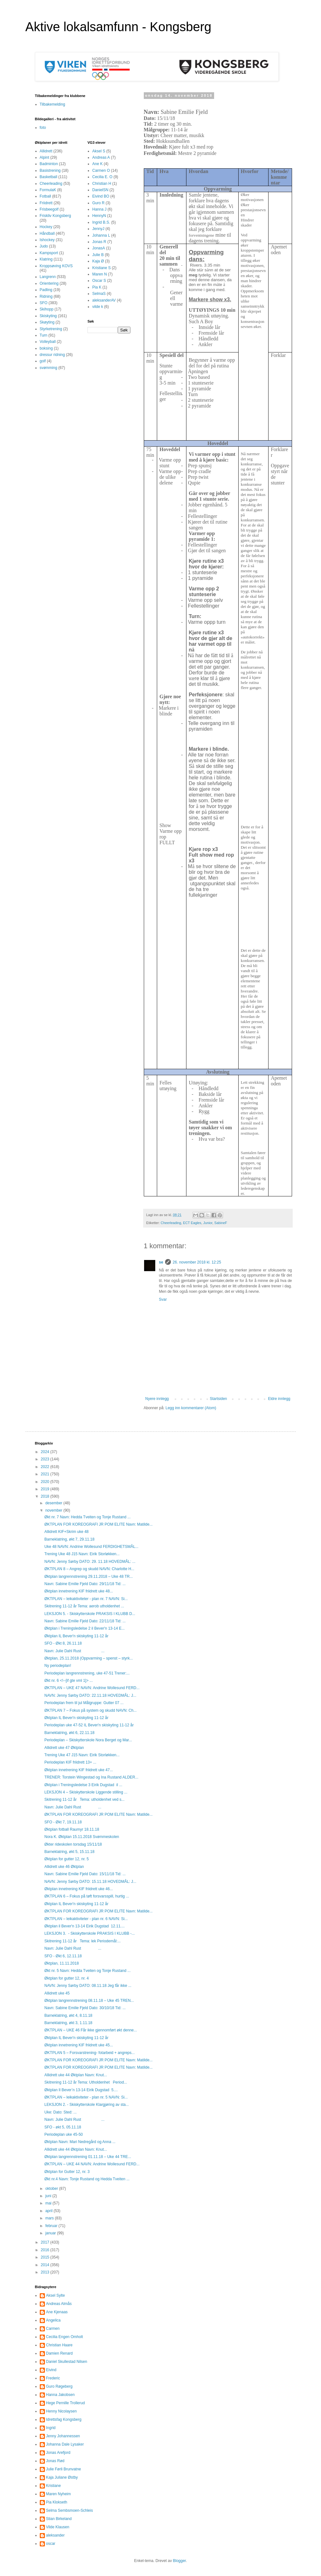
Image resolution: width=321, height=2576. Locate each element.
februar (51, 2226)
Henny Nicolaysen (61, 2411)
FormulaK (48, 190)
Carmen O (101, 170)
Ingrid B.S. (101, 222)
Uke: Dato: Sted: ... (60, 2112)
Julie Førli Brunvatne (63, 2469)
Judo (44, 246)
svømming (48, 368)
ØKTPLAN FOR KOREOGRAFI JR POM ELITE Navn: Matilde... (98, 1524)
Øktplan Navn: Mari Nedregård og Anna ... (79, 2142)
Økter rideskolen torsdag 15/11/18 (73, 1844)
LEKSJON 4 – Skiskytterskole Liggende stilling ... (85, 1792)
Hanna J (99, 209)
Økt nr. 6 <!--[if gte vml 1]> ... (68, 1680)
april (49, 2211)
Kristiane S (101, 268)
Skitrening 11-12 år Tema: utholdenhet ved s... (84, 1799)
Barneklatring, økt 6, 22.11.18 (69, 1732)
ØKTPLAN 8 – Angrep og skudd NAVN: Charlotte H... (89, 1569)
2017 (45, 2242)
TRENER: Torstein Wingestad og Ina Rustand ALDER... (91, 1777)
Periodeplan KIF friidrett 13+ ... (70, 1762)
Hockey (46, 227)
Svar (163, 1299)
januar (51, 2233)
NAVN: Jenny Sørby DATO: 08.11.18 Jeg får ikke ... (87, 1985)
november (54, 1510)
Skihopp (46, 309)
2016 (45, 2250)
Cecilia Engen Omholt (64, 2337)
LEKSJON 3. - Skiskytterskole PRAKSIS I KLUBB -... (89, 1933)
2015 (45, 2257)
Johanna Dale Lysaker (65, 2444)
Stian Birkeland (59, 2519)
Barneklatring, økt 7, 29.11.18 (69, 1539)
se (161, 1262)
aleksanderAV (104, 300)
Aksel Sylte (55, 2295)
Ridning (46, 296)
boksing (46, 348)
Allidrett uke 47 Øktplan (64, 1747)
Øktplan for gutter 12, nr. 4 (66, 1978)
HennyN (99, 215)
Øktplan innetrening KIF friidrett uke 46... (78, 1889)
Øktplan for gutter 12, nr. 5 (66, 1859)
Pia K (96, 287)
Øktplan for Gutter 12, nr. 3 (66, 2171)
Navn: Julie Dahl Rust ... (74, 1651)
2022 (45, 1467)
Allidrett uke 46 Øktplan (64, 1866)
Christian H (101, 183)
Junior (208, 1223)
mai (48, 2203)
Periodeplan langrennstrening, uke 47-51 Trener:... (86, 1673)
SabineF (220, 1223)
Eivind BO (100, 196)
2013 (45, 2272)
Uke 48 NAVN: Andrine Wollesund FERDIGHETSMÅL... (91, 1546)
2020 (45, 1481)
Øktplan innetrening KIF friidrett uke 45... (78, 2045)
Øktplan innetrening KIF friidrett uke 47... (78, 1770)
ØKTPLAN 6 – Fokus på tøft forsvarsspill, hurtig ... (86, 1896)
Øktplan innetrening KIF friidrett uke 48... (78, 1591)
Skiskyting (48, 316)
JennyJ (98, 228)
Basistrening (50, 170)
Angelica (53, 2320)
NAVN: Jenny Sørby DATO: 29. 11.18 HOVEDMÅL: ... (89, 1561)
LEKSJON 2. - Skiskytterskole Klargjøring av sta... (86, 2104)
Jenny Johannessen (63, 2436)
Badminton (49, 164)
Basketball (48, 177)
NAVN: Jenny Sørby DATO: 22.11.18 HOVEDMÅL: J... (90, 1695)
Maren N (99, 274)
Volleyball (48, 341)
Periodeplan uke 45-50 (63, 2134)
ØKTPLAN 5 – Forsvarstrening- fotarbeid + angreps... (89, 2052)
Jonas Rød (55, 2461)
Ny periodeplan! (57, 1665)
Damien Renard (59, 2353)
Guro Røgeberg (59, 2386)
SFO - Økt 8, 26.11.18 (62, 1643)
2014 (45, 2265)
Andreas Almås (59, 2303)
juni (48, 2196)
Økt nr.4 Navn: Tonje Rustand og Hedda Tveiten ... (86, 2179)
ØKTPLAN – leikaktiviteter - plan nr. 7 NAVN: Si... (86, 1599)
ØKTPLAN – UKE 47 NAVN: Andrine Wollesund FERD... (91, 1688)
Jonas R (99, 242)
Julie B (98, 255)
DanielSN (100, 190)
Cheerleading (171, 1223)
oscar (50, 2543)
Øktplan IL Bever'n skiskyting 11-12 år (76, 1636)
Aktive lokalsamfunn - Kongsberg (118, 27)
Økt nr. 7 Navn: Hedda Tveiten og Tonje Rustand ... (87, 1517)
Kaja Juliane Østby (62, 2477)
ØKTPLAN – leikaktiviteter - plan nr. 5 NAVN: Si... (86, 2097)
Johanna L (101, 235)
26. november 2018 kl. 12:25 (197, 1262)
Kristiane (53, 2485)
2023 (45, 1459)
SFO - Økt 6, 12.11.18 (62, 1956)
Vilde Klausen (57, 2527)
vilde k (97, 306)
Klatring (46, 259)
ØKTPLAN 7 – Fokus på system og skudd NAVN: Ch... (90, 1710)
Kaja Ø (98, 261)
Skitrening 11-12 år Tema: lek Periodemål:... (82, 1941)
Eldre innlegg (279, 1398)
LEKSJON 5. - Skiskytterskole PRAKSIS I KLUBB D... (89, 1614)
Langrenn (48, 277)
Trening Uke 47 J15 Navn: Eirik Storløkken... (81, 1755)
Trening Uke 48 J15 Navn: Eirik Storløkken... (81, 1554)
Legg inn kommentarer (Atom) (190, 1408)
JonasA (98, 248)
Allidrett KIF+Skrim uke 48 (66, 1531)
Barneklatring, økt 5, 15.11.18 (69, 1851)
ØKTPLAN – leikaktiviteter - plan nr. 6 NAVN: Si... (86, 1919)
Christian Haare (59, 2345)
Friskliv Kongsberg (55, 215)
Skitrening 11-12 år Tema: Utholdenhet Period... (85, 2082)
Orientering (49, 283)
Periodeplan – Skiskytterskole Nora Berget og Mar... (88, 1740)
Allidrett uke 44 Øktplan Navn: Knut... (75, 2075)
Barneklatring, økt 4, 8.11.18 (68, 2015)
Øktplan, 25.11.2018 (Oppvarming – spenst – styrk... (88, 1658)
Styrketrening (51, 329)
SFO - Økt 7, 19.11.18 (62, 1822)
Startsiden (218, 1398)
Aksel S (98, 151)
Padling (46, 290)
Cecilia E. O (102, 177)
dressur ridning (52, 354)
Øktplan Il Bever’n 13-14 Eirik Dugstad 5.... (81, 2090)
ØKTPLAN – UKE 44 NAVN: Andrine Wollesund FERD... (91, 2164)
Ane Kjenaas (57, 2312)
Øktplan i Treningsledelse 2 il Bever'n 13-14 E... (84, 1628)
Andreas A (101, 157)
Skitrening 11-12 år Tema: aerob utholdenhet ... (84, 1606)
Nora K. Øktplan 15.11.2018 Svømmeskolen (81, 1837)
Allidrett (46, 151)
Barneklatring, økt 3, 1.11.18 (68, 2023)
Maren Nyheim (58, 2494)
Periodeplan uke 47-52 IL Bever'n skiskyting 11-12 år (89, 1725)
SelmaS (99, 293)
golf (43, 361)
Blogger (179, 2561)
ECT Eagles (192, 1223)
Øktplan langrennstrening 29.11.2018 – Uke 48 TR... (88, 1576)
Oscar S (99, 280)
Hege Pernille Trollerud (65, 2403)
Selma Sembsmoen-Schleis (69, 2510)
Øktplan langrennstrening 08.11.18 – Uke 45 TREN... (89, 2000)
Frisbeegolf (49, 209)
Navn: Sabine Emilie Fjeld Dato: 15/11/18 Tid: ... (84, 1874)
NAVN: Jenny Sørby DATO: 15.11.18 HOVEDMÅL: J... (90, 1881)
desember (54, 1503)
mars (50, 2218)
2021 (45, 1474)
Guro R (98, 203)
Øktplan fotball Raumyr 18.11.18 (71, 1829)
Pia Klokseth (56, 2502)
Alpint (44, 157)
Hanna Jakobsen (60, 2394)
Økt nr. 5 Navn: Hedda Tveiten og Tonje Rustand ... (87, 1970)
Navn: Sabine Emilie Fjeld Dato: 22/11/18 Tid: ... (84, 1621)
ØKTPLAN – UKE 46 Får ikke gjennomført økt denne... (90, 2030)
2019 (45, 1489)
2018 (45, 1496)
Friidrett (46, 203)
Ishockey (47, 240)
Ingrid (51, 2428)
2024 (45, 1452)
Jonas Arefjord (58, 2452)
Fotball (45, 196)
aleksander (55, 2535)
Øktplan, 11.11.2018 (61, 1963)
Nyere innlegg (157, 1398)
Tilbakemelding (52, 104)
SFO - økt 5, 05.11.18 (62, 2127)
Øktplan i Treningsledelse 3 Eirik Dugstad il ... (83, 1785)
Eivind (51, 2370)
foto (43, 127)
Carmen (53, 2328)
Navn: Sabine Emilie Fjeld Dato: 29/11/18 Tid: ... (84, 1584)
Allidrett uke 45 (56, 1993)
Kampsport (49, 253)
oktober (52, 2188)
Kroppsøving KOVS (56, 266)
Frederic (53, 2378)
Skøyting (47, 322)
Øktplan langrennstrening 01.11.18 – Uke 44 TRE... (87, 2157)
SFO (44, 303)
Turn (43, 335)
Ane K (97, 164)
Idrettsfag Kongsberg (63, 2419)
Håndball (47, 233)
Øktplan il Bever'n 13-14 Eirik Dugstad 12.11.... (84, 1926)
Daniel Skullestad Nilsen (66, 2361)
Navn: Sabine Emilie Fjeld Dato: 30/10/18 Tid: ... (84, 2008)
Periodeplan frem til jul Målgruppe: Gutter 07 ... (83, 1703)
